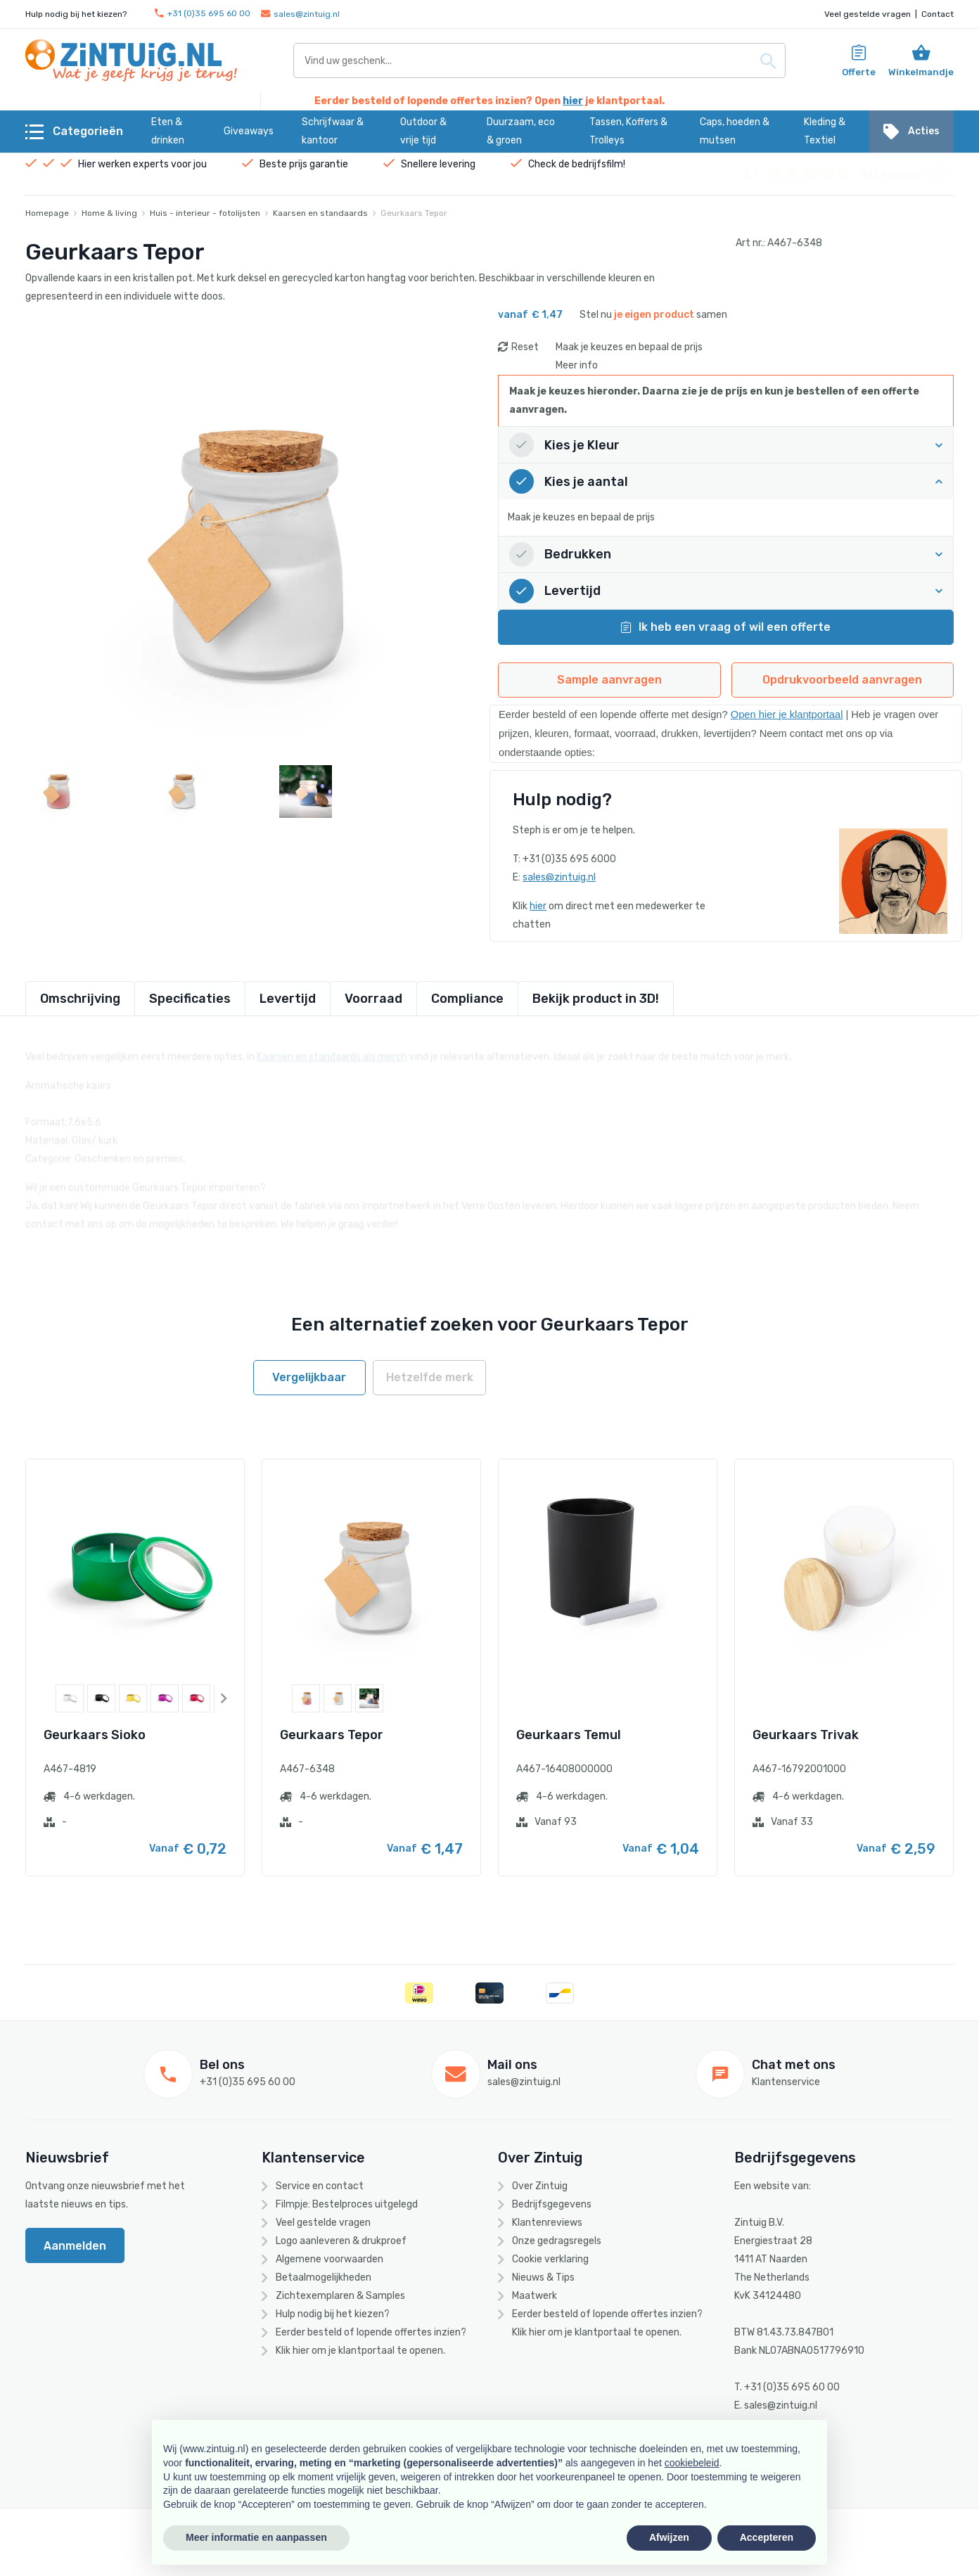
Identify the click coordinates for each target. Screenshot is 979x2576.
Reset (525, 347)
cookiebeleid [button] (692, 2462)
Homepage (47, 213)
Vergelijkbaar (309, 1377)
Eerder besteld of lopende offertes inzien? (371, 2332)
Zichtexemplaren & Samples (340, 2296)
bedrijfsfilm (597, 164)
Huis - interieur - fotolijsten (205, 213)
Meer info (577, 365)
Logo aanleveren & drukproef (341, 2241)
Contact (937, 14)
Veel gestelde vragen (867, 14)
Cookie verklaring (550, 2259)
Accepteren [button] (766, 2537)
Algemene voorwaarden (329, 2259)
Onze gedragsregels (556, 2241)
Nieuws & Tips (543, 2277)
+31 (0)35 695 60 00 (202, 13)
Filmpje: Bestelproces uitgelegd (347, 2204)
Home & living (109, 213)
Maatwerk (534, 2296)
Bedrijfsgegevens (551, 2204)
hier (573, 101)
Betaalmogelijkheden (323, 2277)
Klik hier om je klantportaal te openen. (360, 2351)
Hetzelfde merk (429, 1377)
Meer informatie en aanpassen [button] (256, 2537)
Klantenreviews (547, 2223)
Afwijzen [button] (669, 2537)
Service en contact (320, 2186)
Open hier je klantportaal (787, 714)
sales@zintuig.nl (300, 14)
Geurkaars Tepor (413, 213)
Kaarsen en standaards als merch (332, 1046)
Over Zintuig (540, 2186)
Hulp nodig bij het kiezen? (333, 2314)
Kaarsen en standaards (320, 213)
